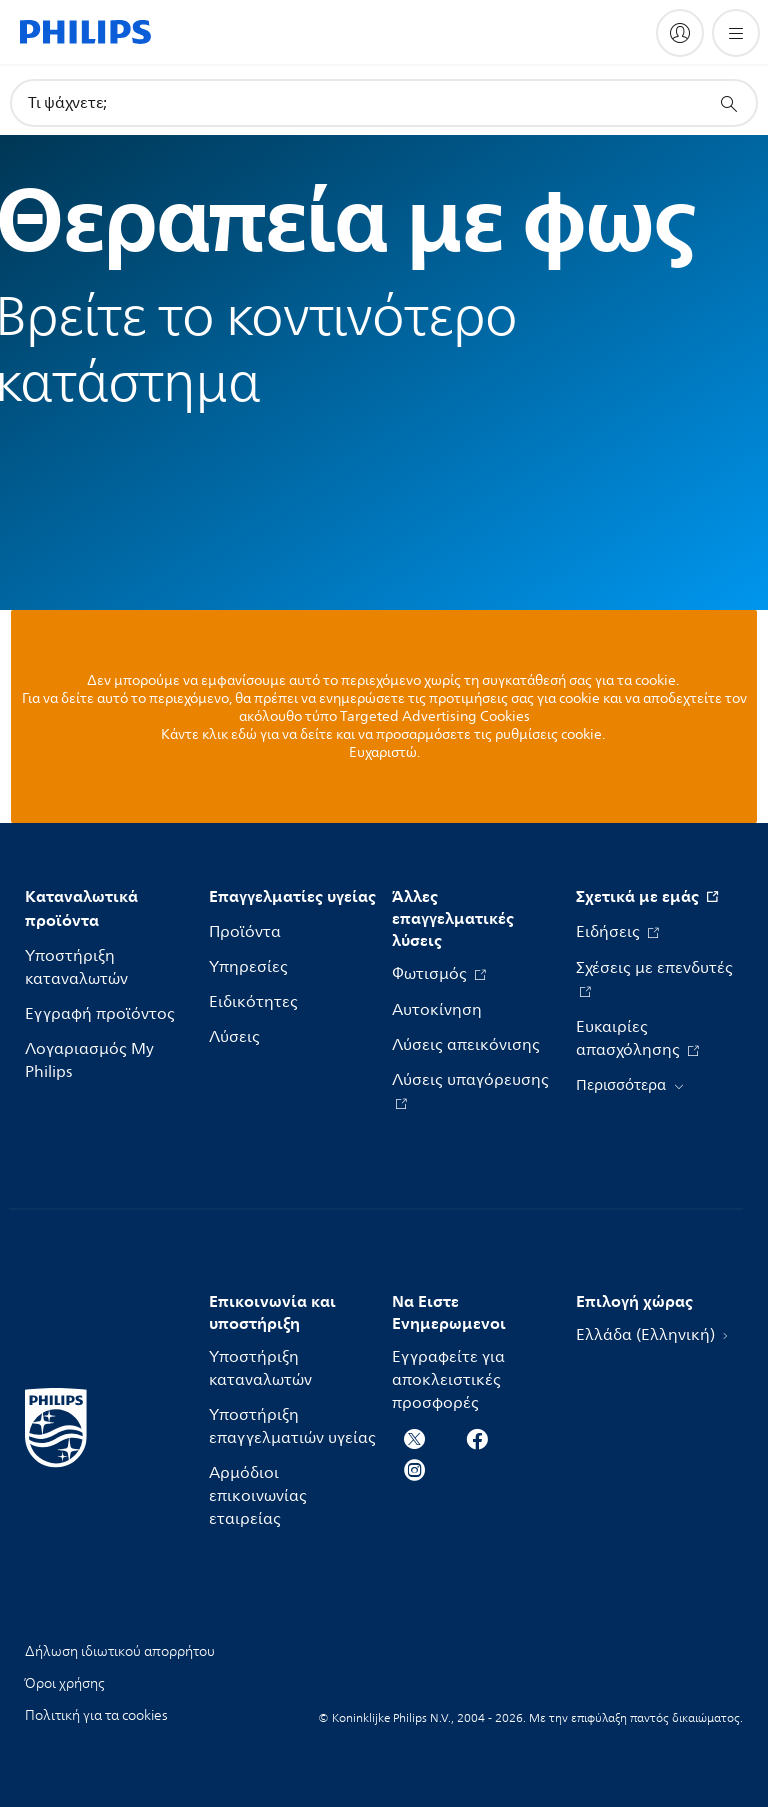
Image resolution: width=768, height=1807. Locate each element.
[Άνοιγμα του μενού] (736, 33)
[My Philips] (680, 33)
